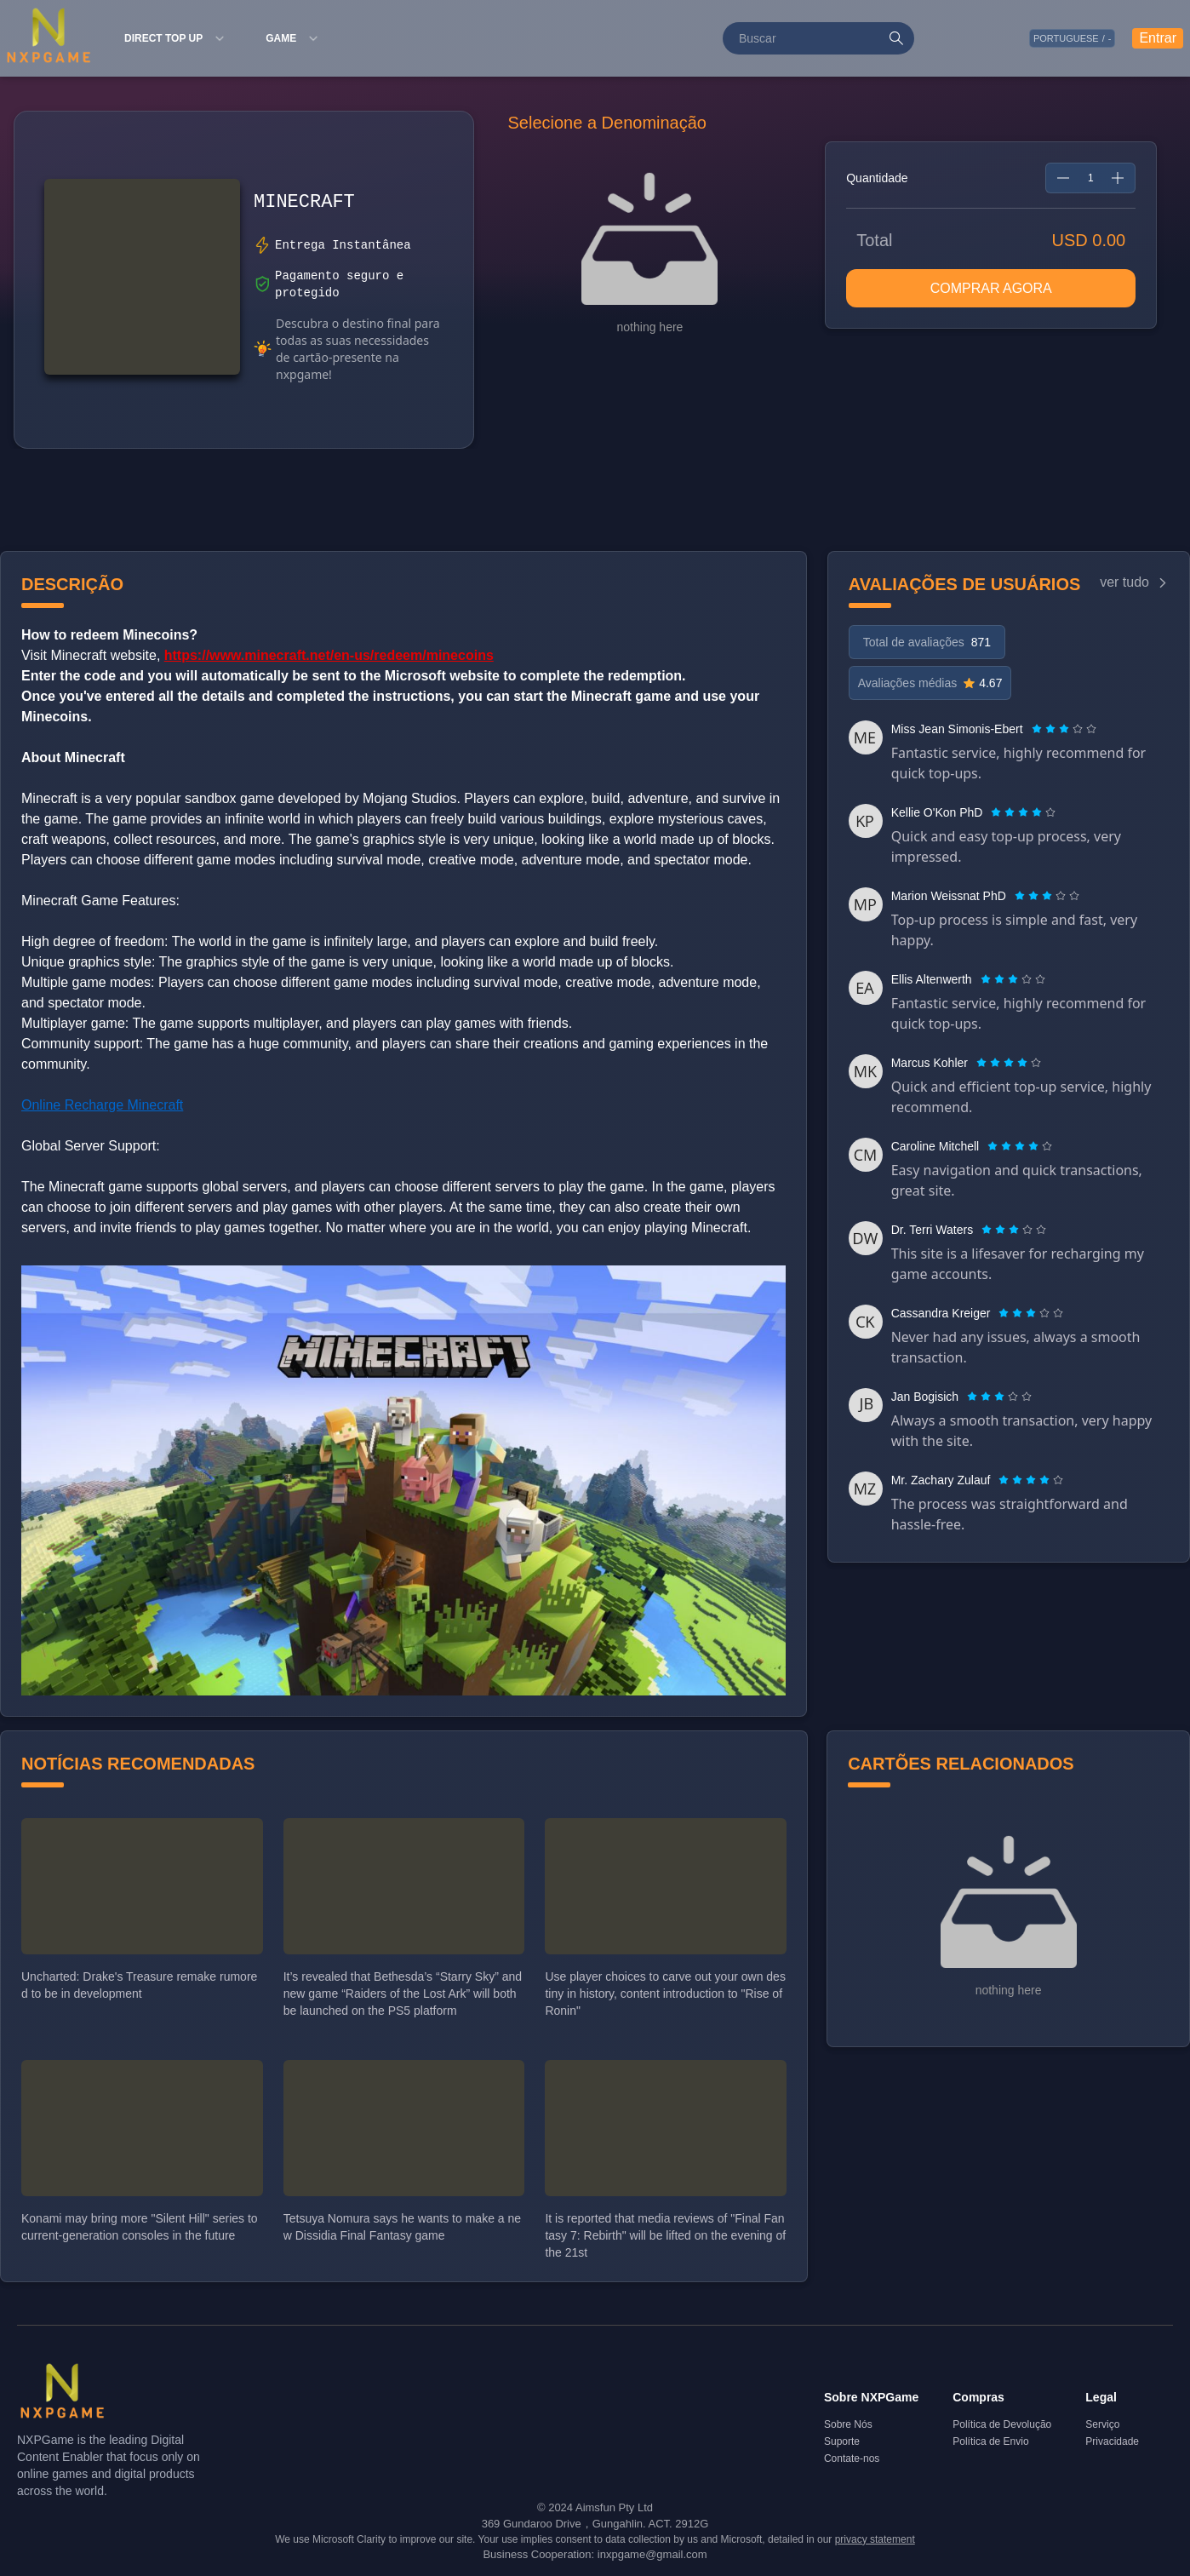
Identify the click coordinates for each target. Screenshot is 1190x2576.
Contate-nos (851, 2458)
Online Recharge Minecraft (102, 1105)
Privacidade (1112, 2441)
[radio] (1038, 729)
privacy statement (875, 2539)
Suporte (842, 2441)
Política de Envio (990, 2441)
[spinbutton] (1090, 178)
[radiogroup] (1064, 729)
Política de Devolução (1002, 2424)
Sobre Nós (848, 2424)
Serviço (1102, 2424)
